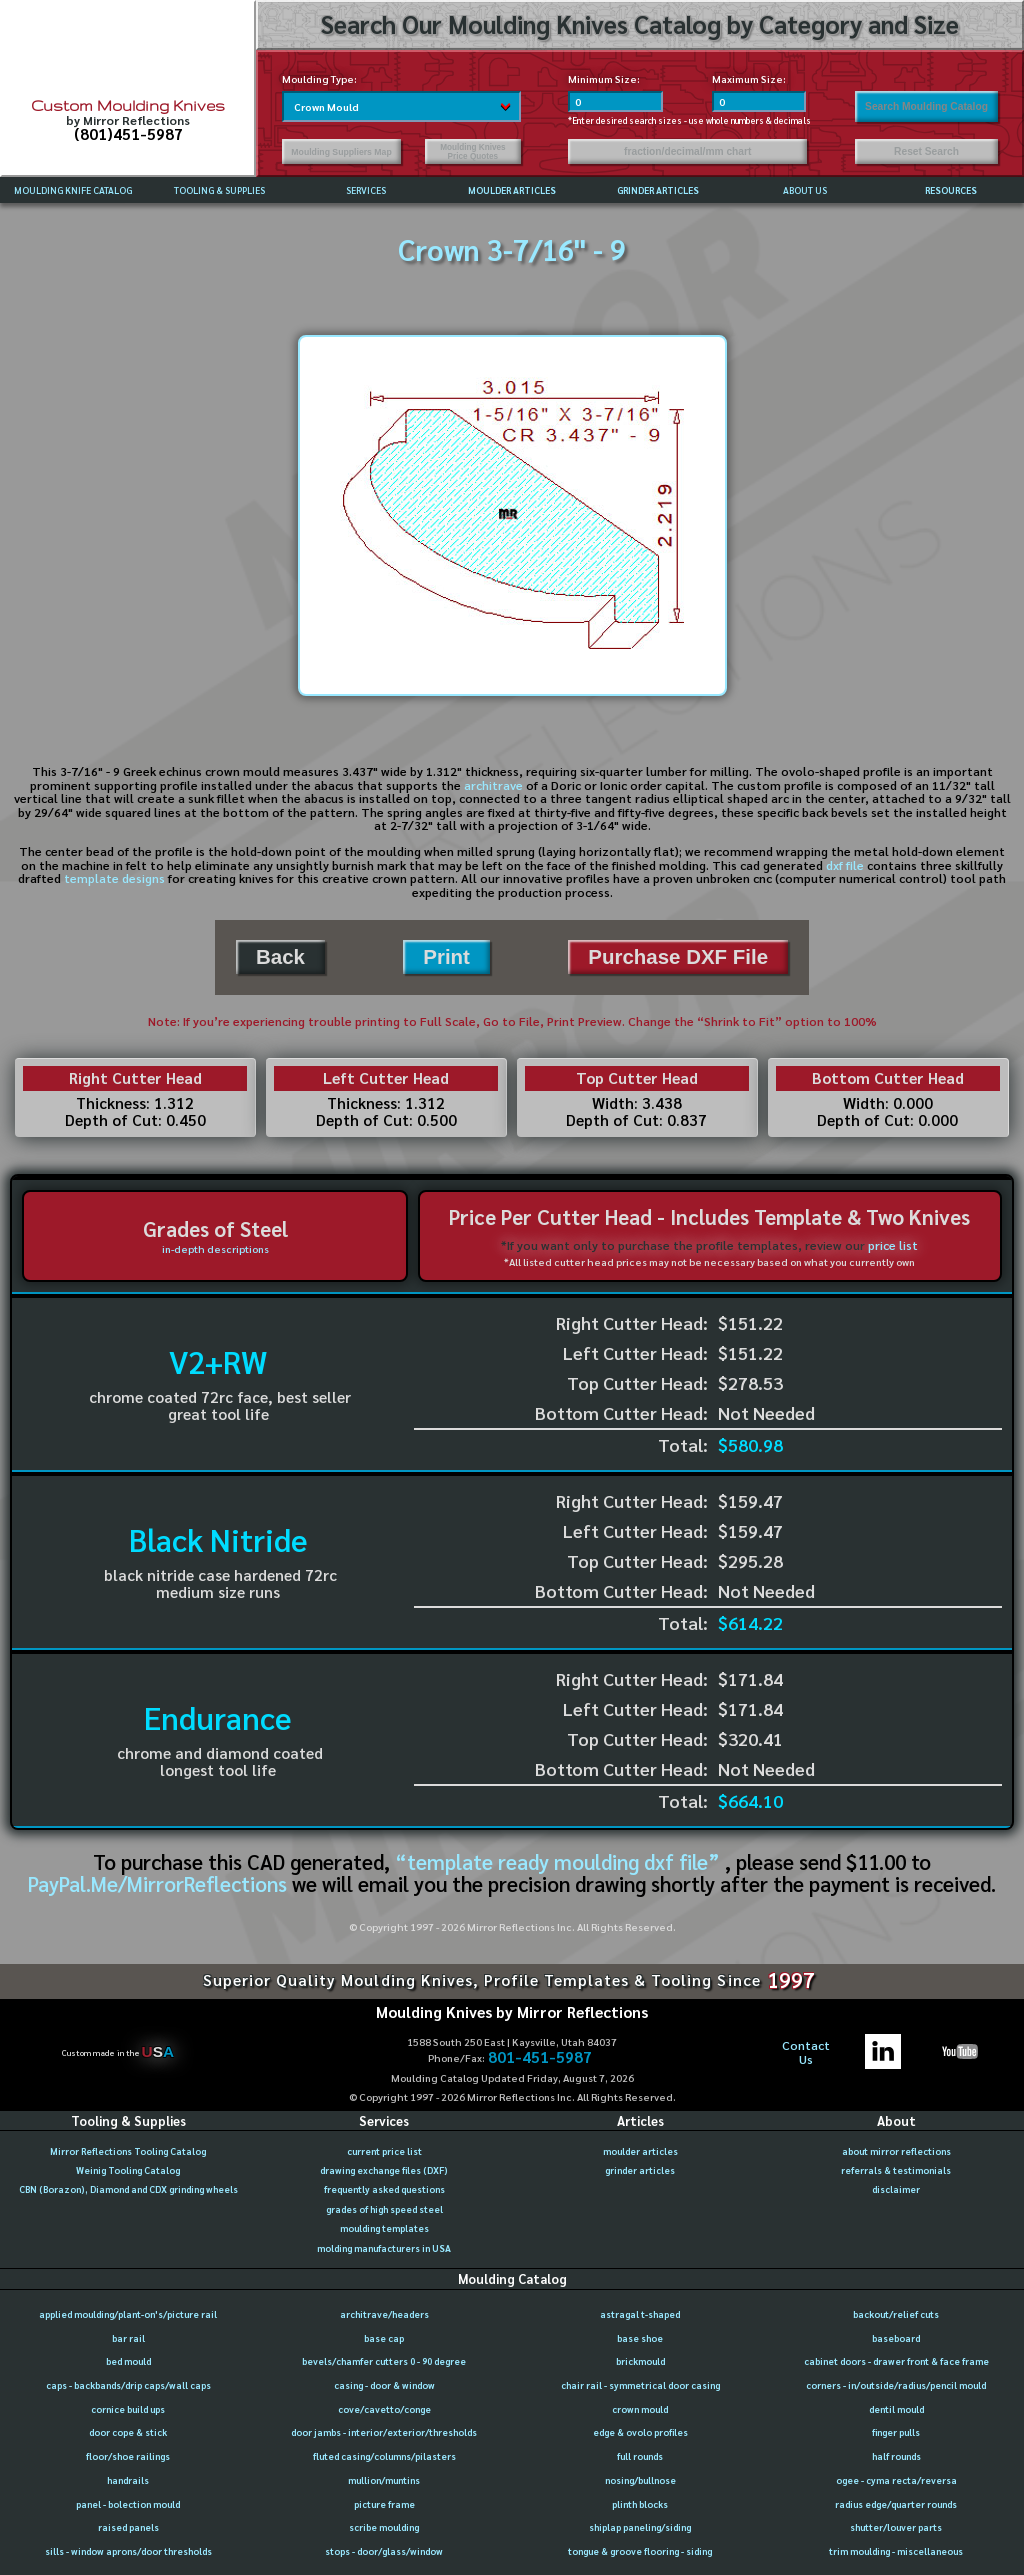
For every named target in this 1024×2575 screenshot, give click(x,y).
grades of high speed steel (384, 2209)
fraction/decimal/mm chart (687, 151)
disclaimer (896, 2189)
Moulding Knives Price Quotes (473, 152)
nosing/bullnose (640, 2480)
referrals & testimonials (896, 2170)
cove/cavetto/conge (384, 2409)
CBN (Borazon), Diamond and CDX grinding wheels (128, 2189)
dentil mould (896, 2409)
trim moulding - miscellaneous (896, 2551)
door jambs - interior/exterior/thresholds (384, 2432)
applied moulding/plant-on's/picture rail (128, 2314)
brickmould (640, 2361)
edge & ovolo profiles (640, 2432)
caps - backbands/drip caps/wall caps (128, 2385)
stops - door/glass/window (384, 2551)
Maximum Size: (749, 78)
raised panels (128, 2527)
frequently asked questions (384, 2189)
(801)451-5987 (128, 134)
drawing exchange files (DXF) (384, 2170)
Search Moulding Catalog (926, 106)
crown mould (640, 2409)
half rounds (896, 2456)
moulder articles (640, 2151)
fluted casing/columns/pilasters (384, 2456)
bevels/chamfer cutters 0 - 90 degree (384, 2361)
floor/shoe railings (128, 2456)
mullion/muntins (384, 2480)
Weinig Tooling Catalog (128, 2170)
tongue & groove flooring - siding (640, 2551)
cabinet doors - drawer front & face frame (896, 2361)
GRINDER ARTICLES (658, 190)
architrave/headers (384, 2314)
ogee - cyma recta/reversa (896, 2480)
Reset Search (926, 151)
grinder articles (640, 2170)
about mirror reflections (896, 2151)
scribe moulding (384, 2527)
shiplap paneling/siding (640, 2527)
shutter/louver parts (896, 2527)
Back (280, 956)
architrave (493, 785)
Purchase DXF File (678, 956)
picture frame (384, 2504)
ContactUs (806, 2052)
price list (893, 1245)
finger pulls (896, 2432)
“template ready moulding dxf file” (557, 1861)
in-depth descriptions (215, 1248)
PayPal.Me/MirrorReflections (160, 1883)
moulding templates (384, 2228)
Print (446, 956)
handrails (128, 2480)
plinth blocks (640, 2504)
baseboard (896, 2338)
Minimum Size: (604, 78)
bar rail (128, 2338)
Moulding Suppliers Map (341, 152)
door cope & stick (128, 2432)
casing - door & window (384, 2385)
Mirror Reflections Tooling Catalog (128, 2151)
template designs (114, 878)
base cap (384, 2338)
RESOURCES (951, 190)
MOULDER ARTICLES (512, 190)
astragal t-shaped (640, 2314)
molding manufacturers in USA (384, 2248)
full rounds (640, 2456)
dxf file (845, 865)
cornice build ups (128, 2409)
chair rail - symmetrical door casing (640, 2385)
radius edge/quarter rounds (896, 2504)
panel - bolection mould (128, 2504)
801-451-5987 (540, 2057)
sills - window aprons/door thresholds (128, 2551)
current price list (384, 2151)
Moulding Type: (319, 78)
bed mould (128, 2361)
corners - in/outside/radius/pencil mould (896, 2385)
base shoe (640, 2338)
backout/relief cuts (896, 2314)
